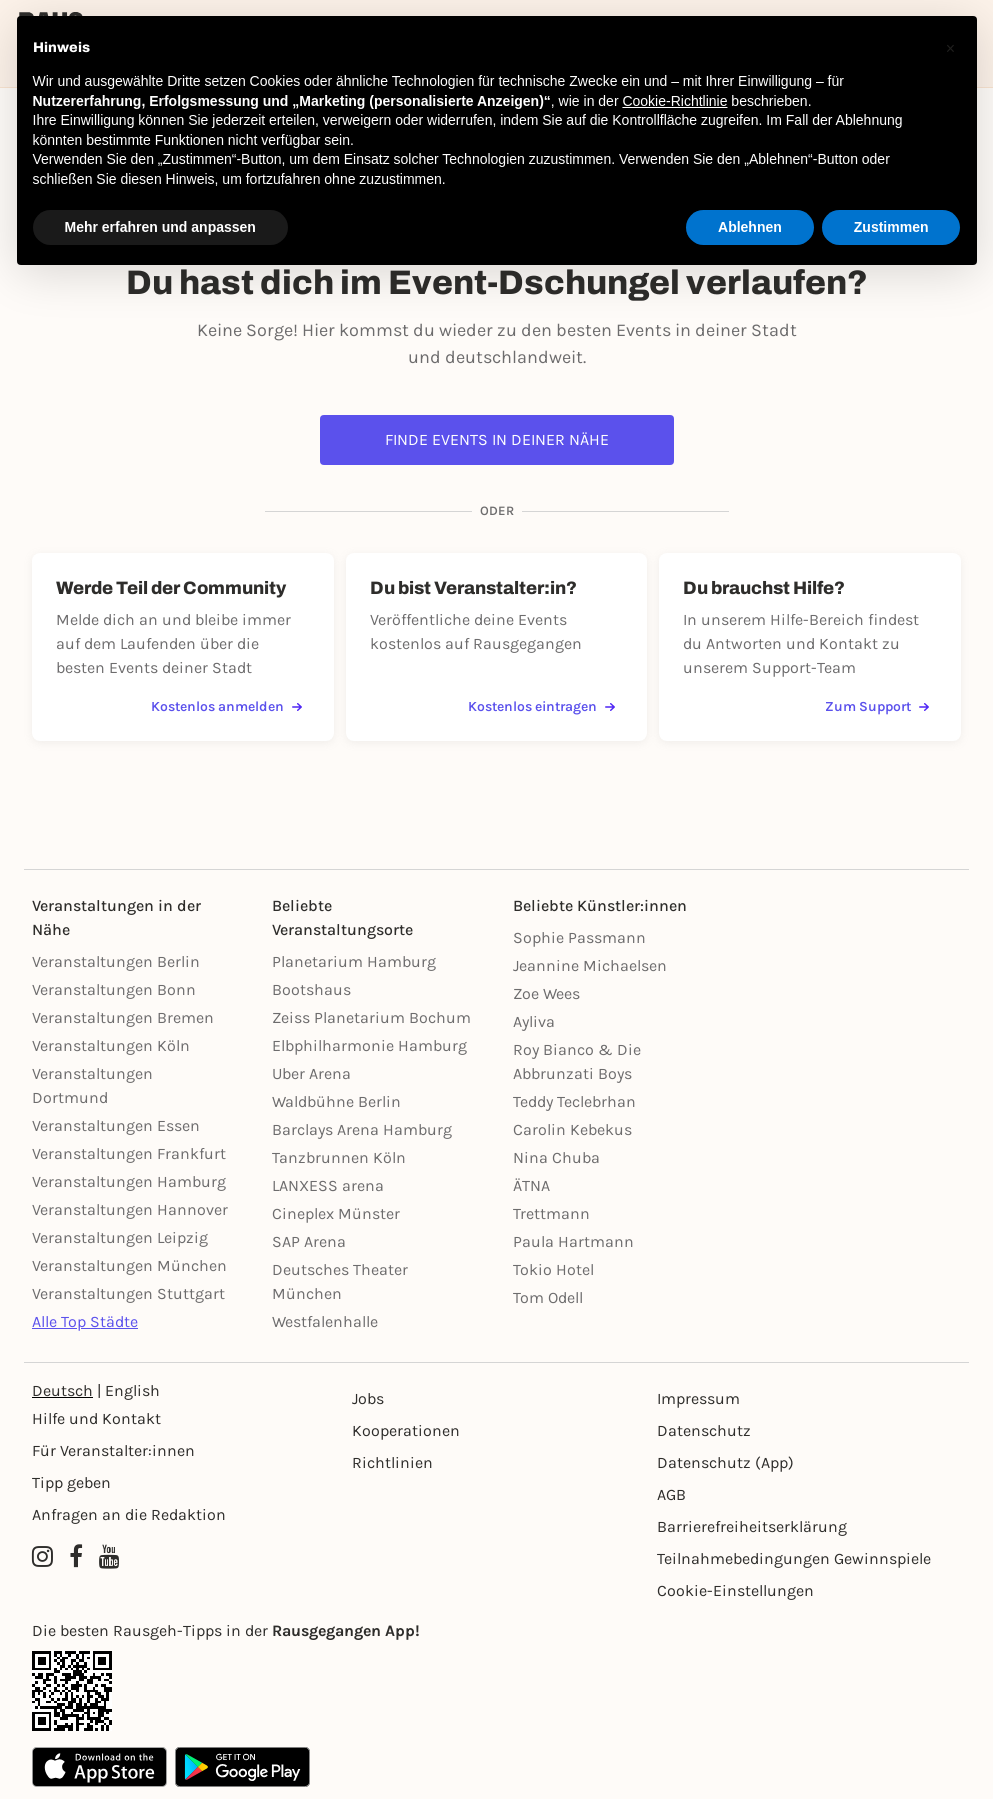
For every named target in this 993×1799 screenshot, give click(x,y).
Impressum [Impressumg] (698, 1398)
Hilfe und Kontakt (96, 1418)
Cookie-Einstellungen (735, 1590)
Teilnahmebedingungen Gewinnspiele (794, 1558)
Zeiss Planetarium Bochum (371, 1017)
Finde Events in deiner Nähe (497, 439)
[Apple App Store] (99, 1767)
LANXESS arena (328, 1185)
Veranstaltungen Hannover (130, 1209)
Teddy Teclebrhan (574, 1101)
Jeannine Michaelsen (590, 965)
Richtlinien (392, 1462)
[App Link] (496, 1691)
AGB (671, 1494)
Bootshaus (311, 989)
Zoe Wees (546, 993)
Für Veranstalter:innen (113, 1450)
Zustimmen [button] (891, 227)
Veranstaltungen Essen (116, 1125)
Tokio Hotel (553, 1269)
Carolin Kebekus (572, 1129)
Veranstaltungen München (129, 1265)
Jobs (368, 1398)
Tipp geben (71, 1482)
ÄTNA (531, 1185)
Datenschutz (704, 1430)
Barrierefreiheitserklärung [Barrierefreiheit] (752, 1526)
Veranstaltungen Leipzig (120, 1237)
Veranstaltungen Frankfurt (129, 1153)
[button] (951, 48)
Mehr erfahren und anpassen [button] (160, 227)
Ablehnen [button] (750, 227)
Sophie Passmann (579, 937)
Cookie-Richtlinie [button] (674, 101)
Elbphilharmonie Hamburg (369, 1045)
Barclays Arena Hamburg (362, 1129)
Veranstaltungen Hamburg (129, 1181)
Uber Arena (311, 1073)
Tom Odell (548, 1297)
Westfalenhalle (325, 1321)
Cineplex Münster (336, 1213)
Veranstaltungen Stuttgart (128, 1293)
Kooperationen (406, 1430)
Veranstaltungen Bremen (123, 1017)
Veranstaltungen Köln (111, 1045)
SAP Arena (309, 1241)
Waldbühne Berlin (336, 1101)
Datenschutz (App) (725, 1462)
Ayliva (534, 1021)
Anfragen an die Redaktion (129, 1514)
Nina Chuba (556, 1157)
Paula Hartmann (573, 1241)
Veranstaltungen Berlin (116, 961)
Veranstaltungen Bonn (114, 989)
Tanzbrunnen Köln (339, 1157)
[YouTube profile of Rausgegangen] (109, 1557)
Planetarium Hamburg (354, 961)
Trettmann (551, 1213)
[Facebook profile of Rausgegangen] (76, 1557)
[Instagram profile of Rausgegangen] (42, 1557)
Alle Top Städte (85, 1321)
